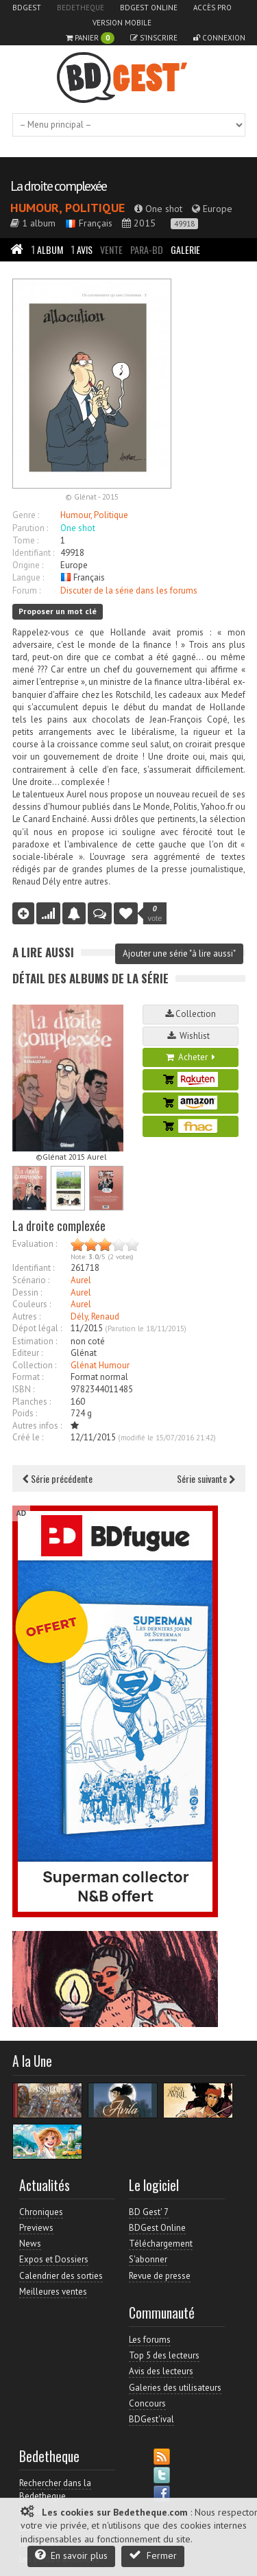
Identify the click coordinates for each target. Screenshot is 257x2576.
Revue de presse (160, 2276)
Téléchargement (161, 2243)
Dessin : (27, 1292)
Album (47, 249)
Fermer (153, 2555)
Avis (82, 249)
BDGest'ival (151, 2419)
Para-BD (146, 249)
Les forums (150, 2339)
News (30, 2243)
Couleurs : (31, 1304)
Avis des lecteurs (161, 2371)
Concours (147, 2403)
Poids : (24, 1413)
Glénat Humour (100, 1365)
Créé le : (27, 1437)
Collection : (34, 1365)
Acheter (190, 1057)
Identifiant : (33, 553)
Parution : (30, 528)
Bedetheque (80, 7)
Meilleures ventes (53, 2291)
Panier (90, 38)
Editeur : (27, 1353)
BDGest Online (149, 7)
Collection (190, 1014)
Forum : (26, 590)
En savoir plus (71, 2555)
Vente (111, 249)
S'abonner (148, 2259)
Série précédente (58, 1478)
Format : (27, 1377)
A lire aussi (43, 952)
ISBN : (23, 1389)
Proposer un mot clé (58, 611)
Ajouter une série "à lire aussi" (179, 953)
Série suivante (206, 1478)
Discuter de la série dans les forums (128, 590)
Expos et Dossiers (53, 2259)
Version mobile (122, 22)
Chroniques (41, 2212)
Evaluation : (34, 1244)
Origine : (27, 565)
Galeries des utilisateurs (175, 2387)
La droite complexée (58, 186)
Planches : (31, 1401)
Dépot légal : (37, 1328)
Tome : (25, 540)
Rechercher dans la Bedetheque (55, 2489)
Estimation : (34, 1341)
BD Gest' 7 (149, 2212)
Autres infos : (37, 1425)
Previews (36, 2228)
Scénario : (30, 1280)
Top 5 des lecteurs (164, 2355)
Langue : (28, 577)
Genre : (25, 515)
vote (155, 913)
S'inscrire (154, 38)
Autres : (26, 1316)
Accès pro (212, 7)
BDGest (26, 7)
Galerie (185, 249)
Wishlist (190, 1036)
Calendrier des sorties (61, 2276)
